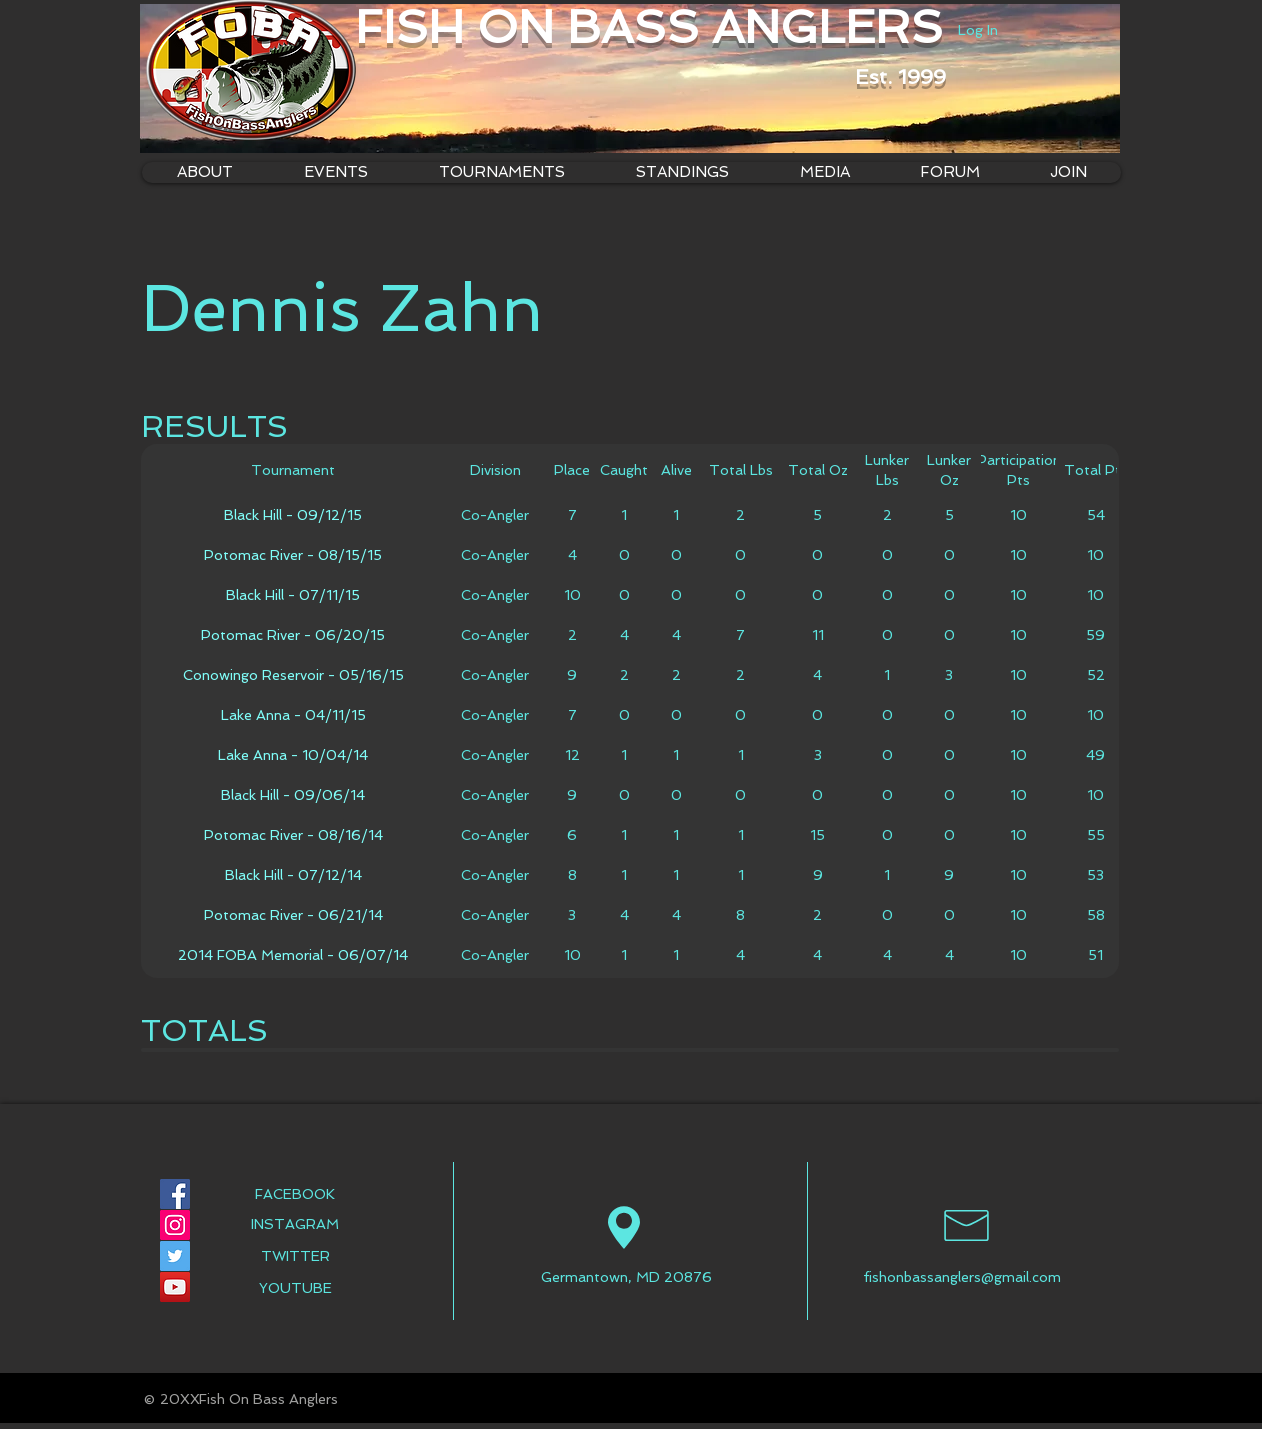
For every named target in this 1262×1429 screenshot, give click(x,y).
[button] (501, 172)
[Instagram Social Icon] (175, 1225)
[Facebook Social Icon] (175, 1194)
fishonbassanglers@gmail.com (962, 1277)
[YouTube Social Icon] (175, 1287)
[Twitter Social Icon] (175, 1256)
